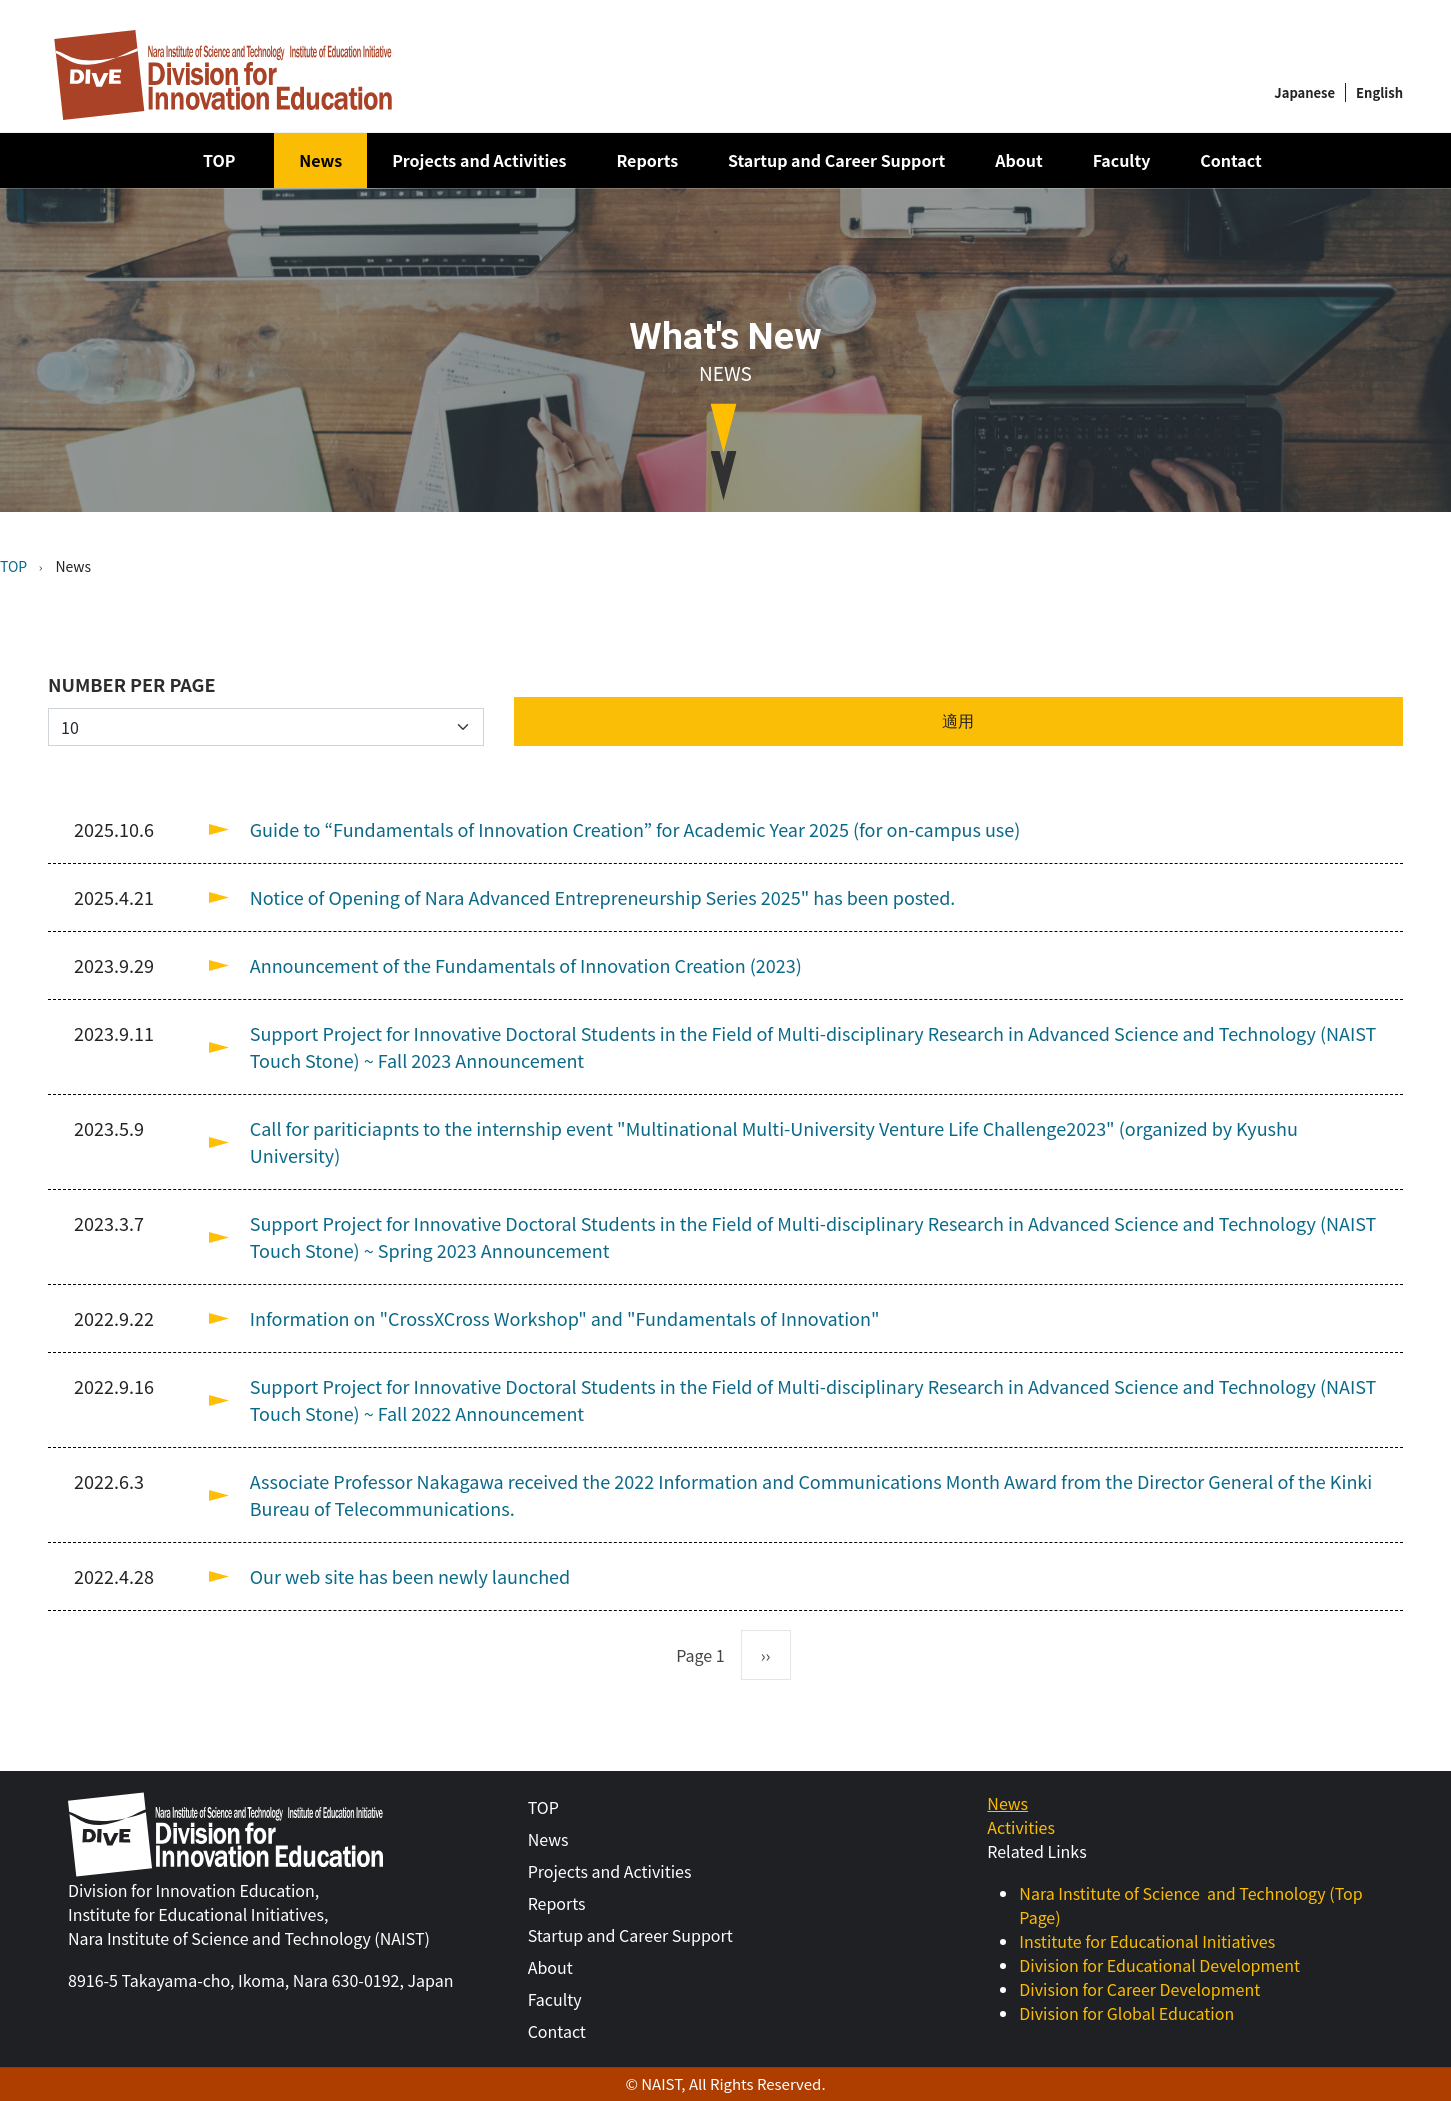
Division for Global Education (1126, 2013)
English (1379, 92)
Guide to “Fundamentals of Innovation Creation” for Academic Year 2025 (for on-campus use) (635, 829)
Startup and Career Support (836, 160)
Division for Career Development (1139, 1989)
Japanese (1304, 92)
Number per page (132, 684)
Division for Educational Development (1159, 1965)
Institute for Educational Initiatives (1147, 1941)
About (1019, 160)
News (320, 160)
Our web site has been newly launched (410, 1576)
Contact (1230, 160)
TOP (219, 160)
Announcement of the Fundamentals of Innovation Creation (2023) (526, 965)
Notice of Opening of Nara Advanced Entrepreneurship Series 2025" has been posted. (603, 897)
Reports (647, 160)
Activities (1021, 1827)
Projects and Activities (479, 160)
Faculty (1122, 160)
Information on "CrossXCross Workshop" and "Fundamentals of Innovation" (565, 1318)
